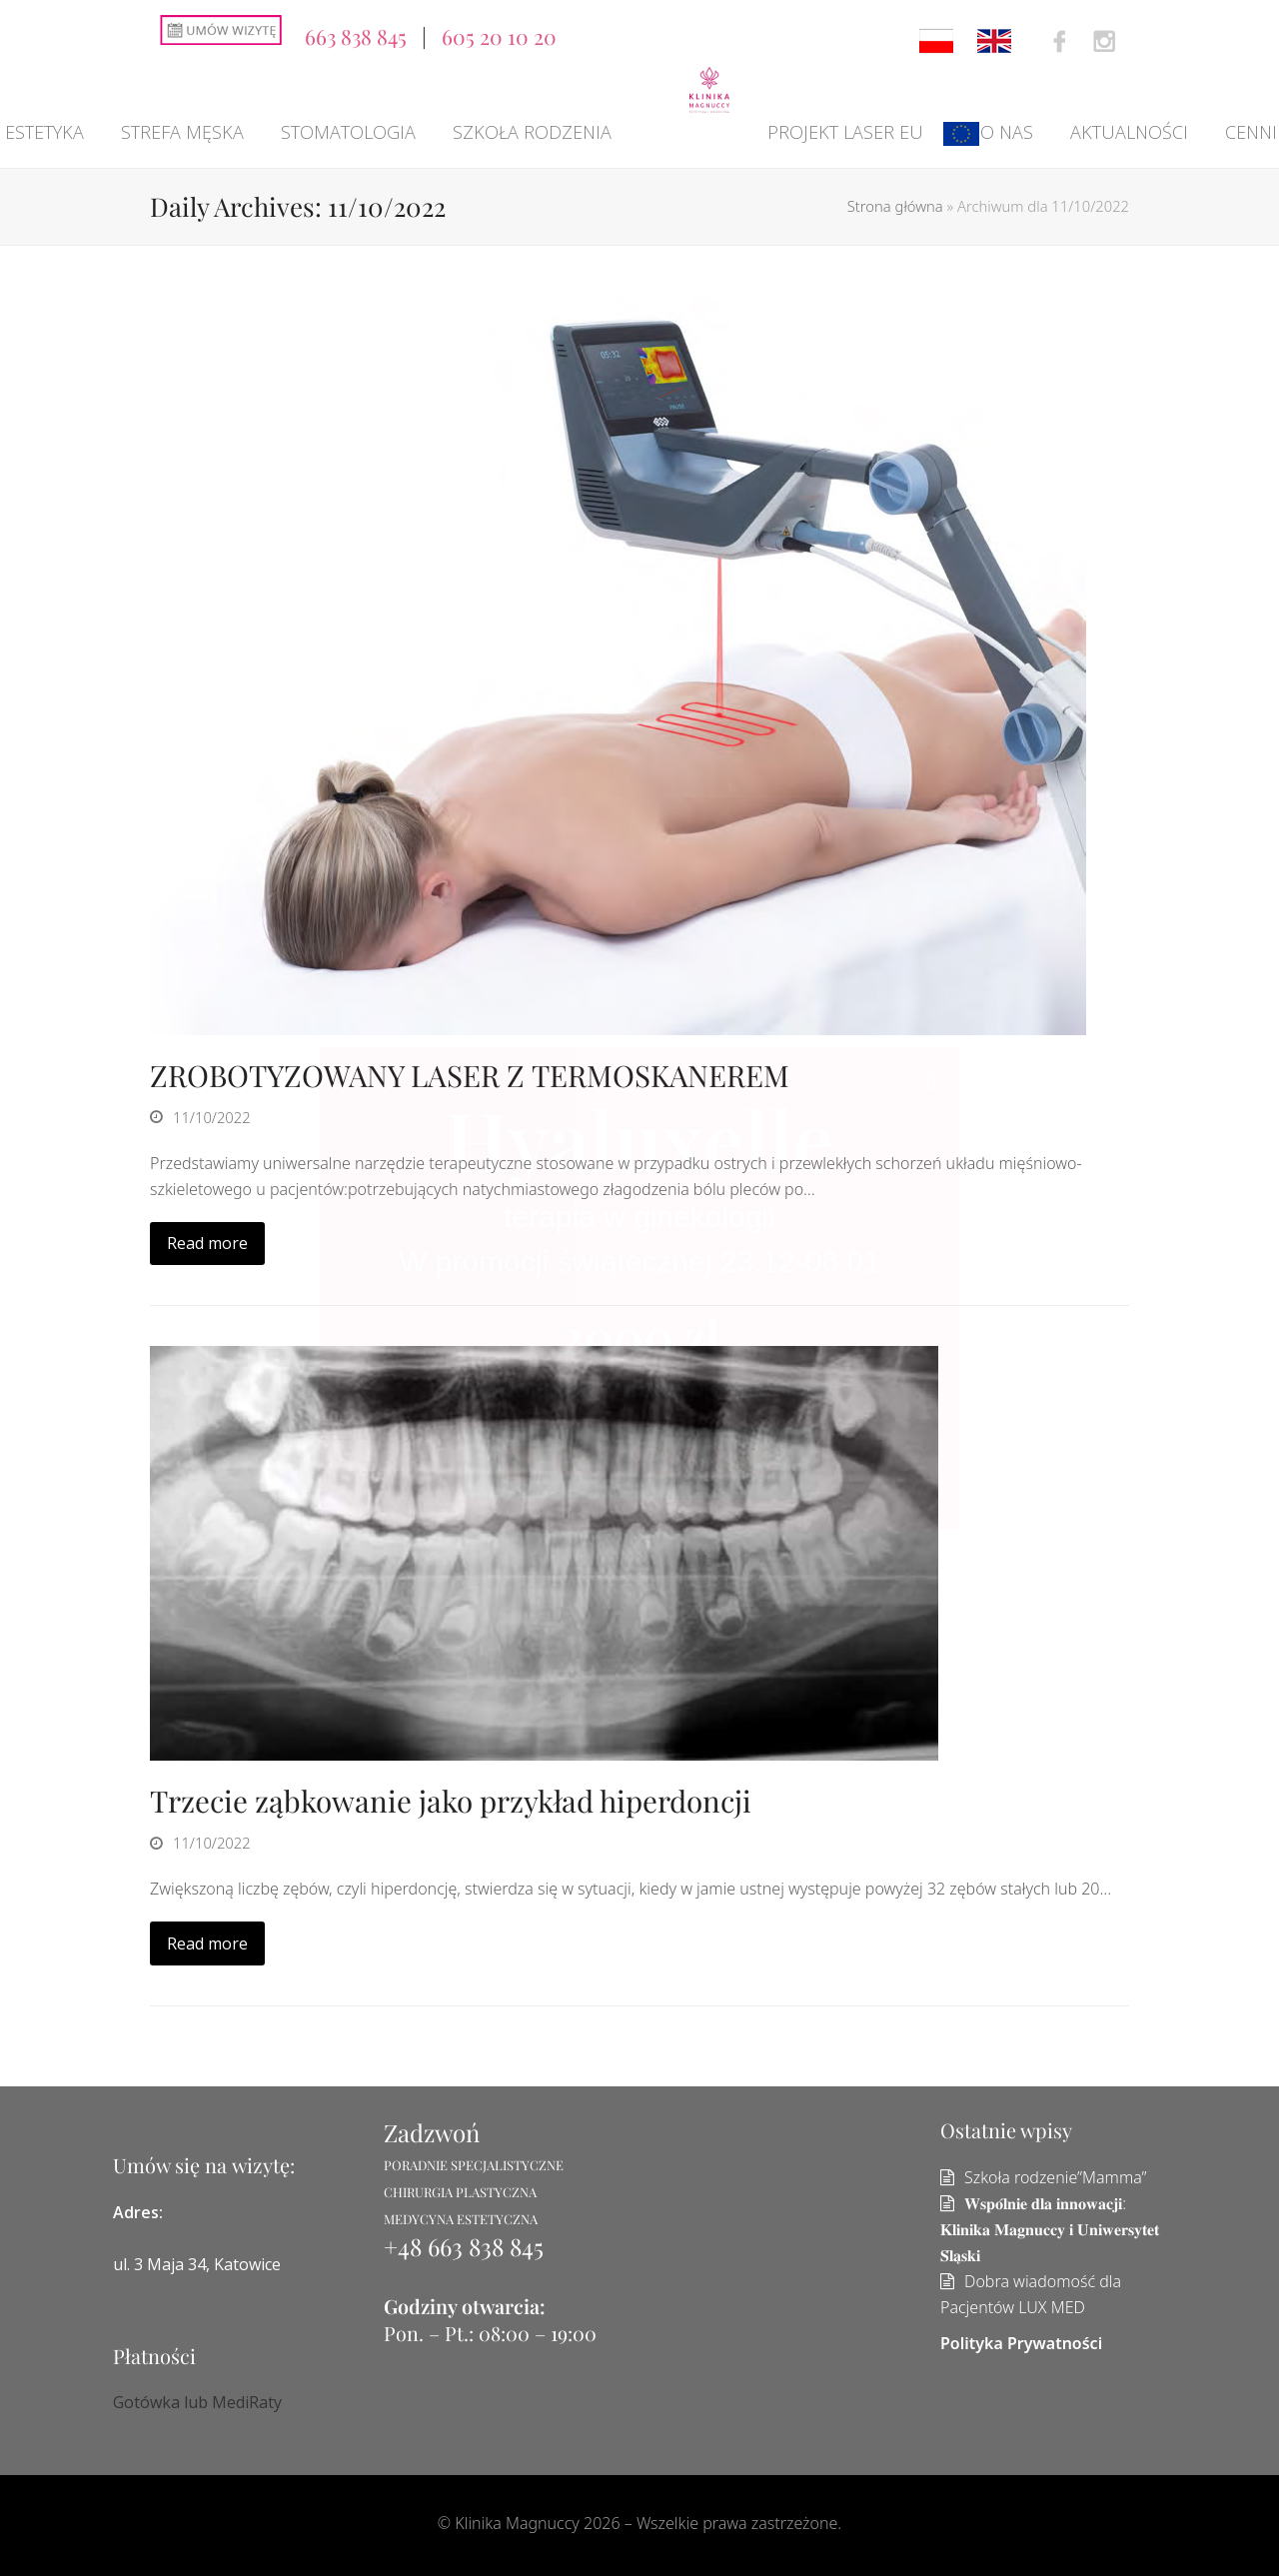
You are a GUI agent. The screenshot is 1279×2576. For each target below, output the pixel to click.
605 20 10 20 (499, 36)
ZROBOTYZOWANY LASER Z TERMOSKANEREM (469, 1074)
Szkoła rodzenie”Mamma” (1055, 2177)
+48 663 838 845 (464, 2246)
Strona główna (895, 206)
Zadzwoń (432, 2132)
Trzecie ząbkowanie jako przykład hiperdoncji (450, 1800)
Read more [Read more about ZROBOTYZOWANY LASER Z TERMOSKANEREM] (207, 1243)
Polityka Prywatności (1021, 2343)
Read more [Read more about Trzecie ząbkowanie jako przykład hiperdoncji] (207, 1943)
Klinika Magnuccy (517, 2523)
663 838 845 (356, 36)
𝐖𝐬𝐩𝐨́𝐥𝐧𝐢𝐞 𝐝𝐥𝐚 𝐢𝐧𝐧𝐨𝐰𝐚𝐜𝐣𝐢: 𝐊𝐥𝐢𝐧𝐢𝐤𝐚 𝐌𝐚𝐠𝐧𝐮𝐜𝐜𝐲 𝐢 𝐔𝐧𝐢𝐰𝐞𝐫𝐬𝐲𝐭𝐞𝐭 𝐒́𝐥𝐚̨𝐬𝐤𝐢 (1049, 2229)
